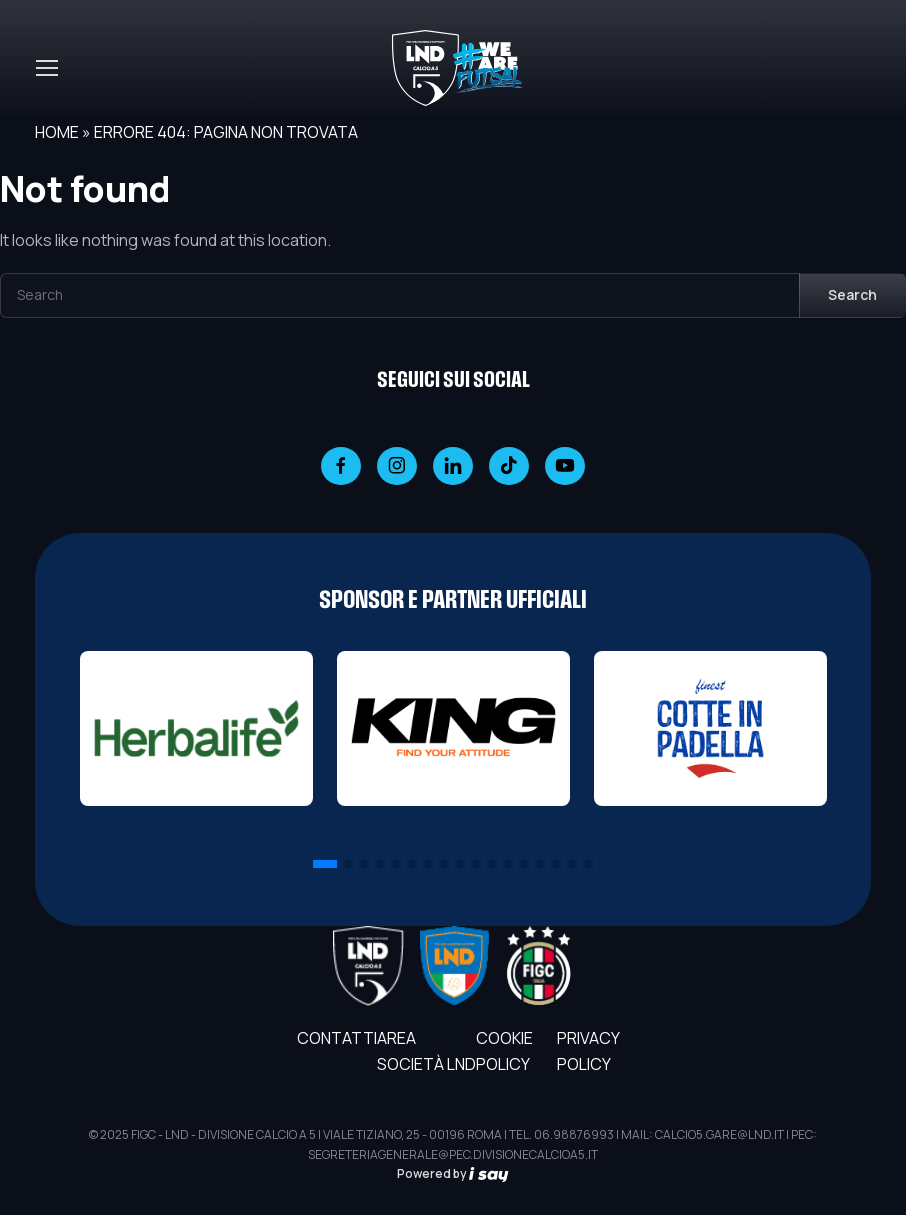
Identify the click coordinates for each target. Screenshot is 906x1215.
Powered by (453, 1173)
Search (852, 294)
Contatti (337, 1038)
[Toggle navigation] (46, 68)
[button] (325, 864)
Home (57, 132)
